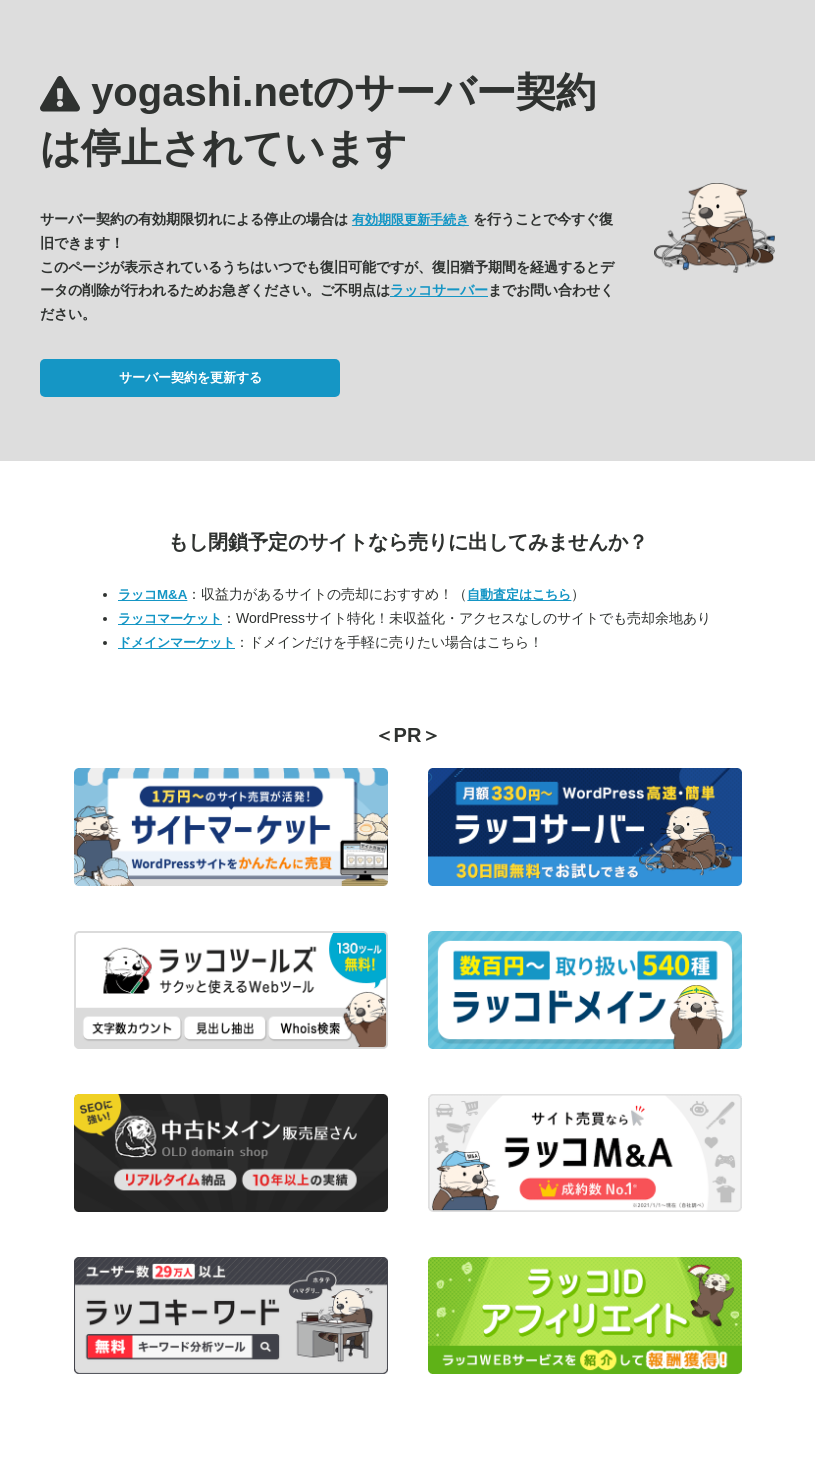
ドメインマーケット (176, 642)
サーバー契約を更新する (190, 377)
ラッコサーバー (439, 290)
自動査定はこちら (519, 594)
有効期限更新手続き (410, 219)
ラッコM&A (152, 594)
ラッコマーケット (170, 618)
